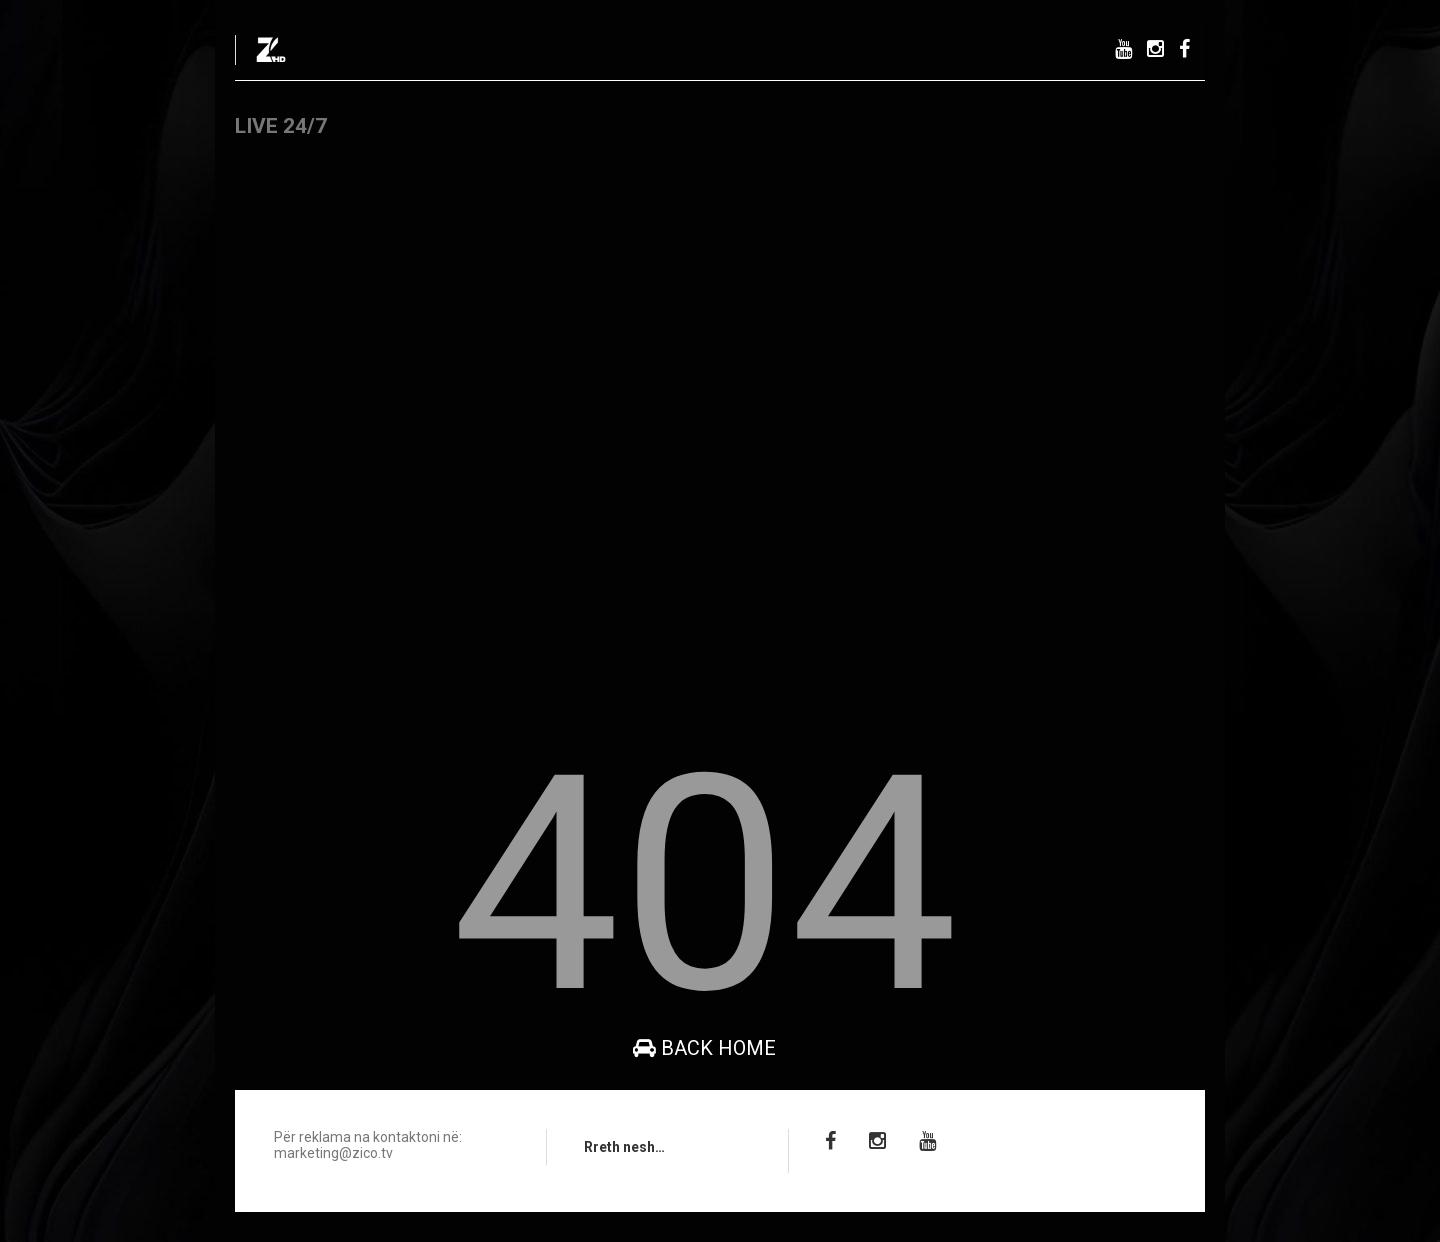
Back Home (704, 1048)
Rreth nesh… (624, 1147)
